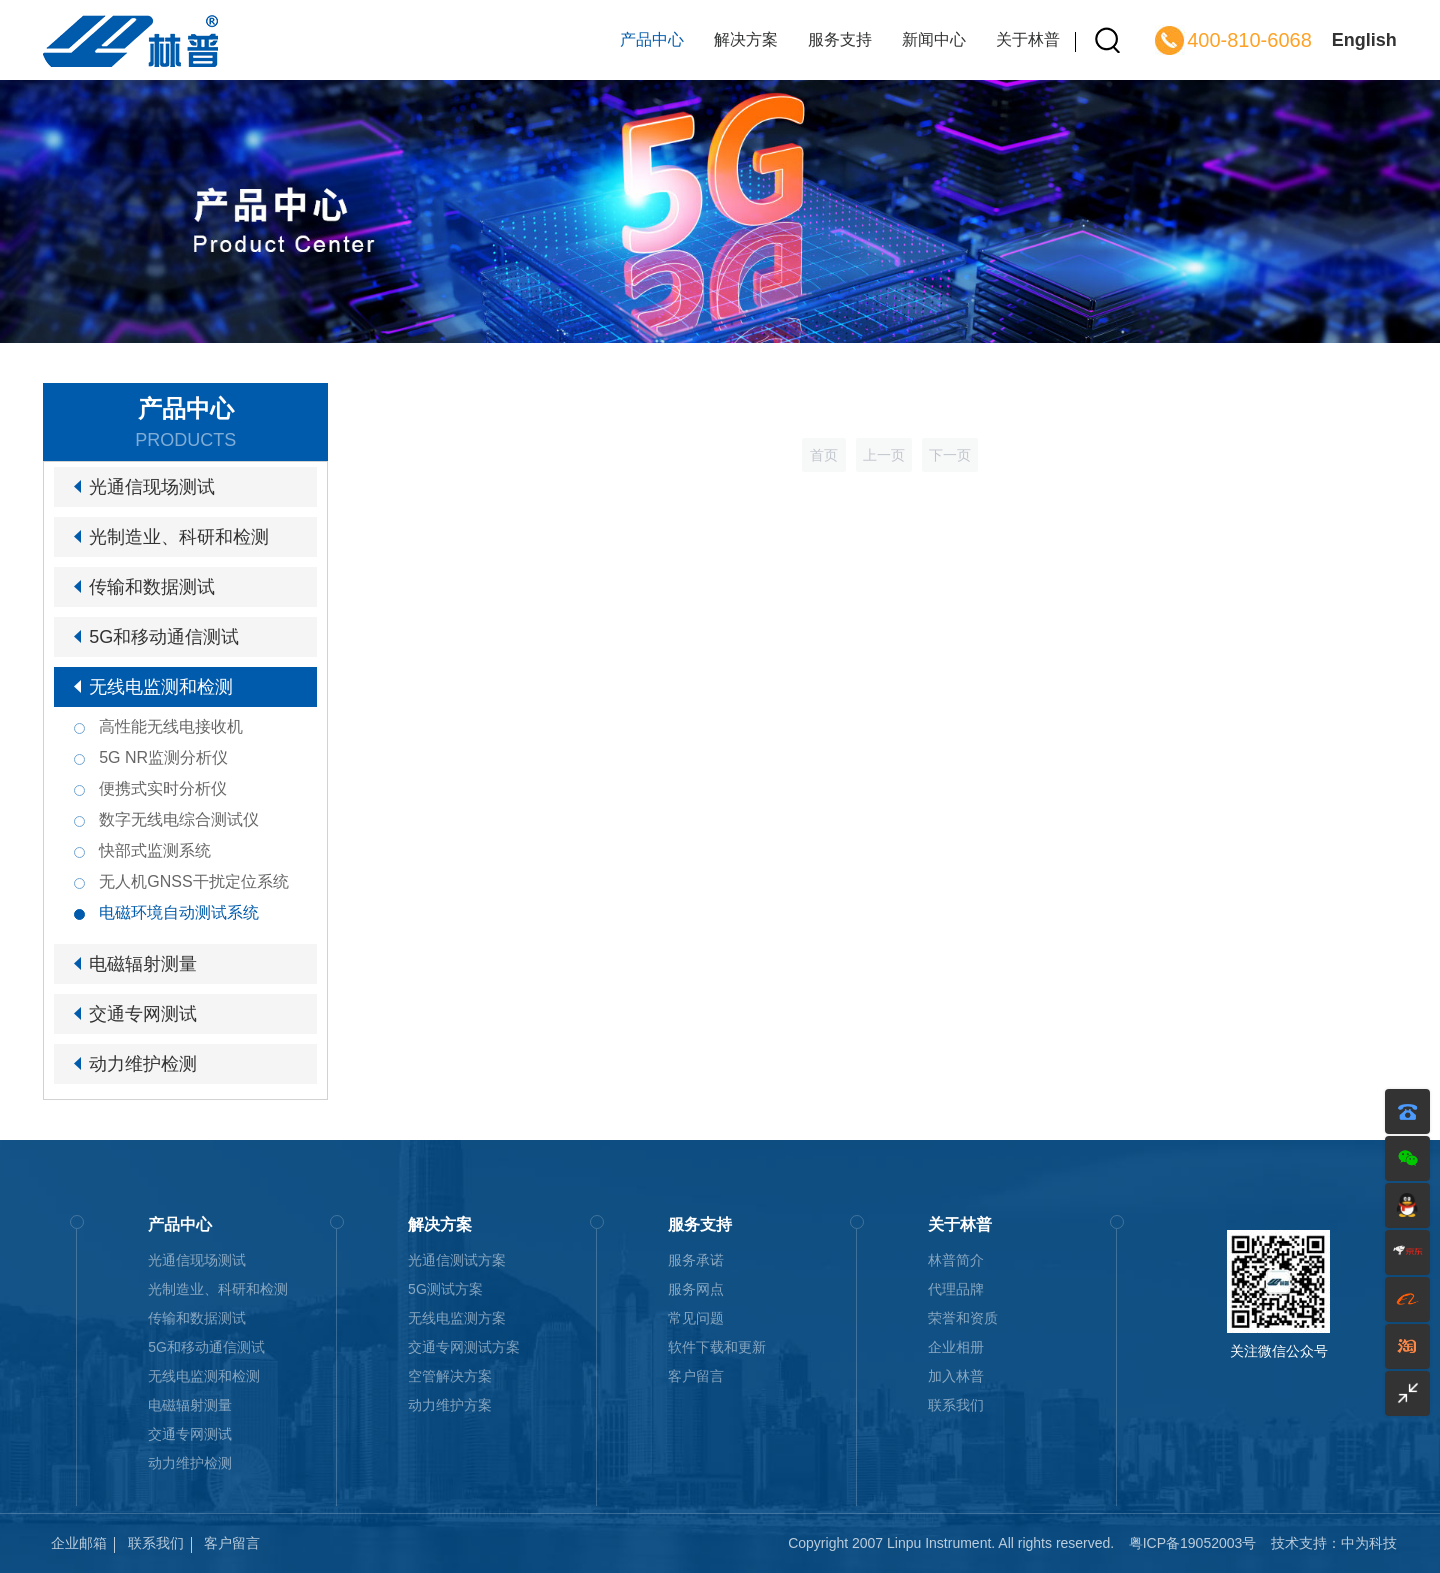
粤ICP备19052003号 (1193, 1543)
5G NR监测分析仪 (163, 757)
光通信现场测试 (152, 487)
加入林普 (956, 1376)
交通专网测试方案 (464, 1347)
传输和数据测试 (152, 587)
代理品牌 (956, 1289)
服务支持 (840, 39)
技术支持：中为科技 (1334, 1543)
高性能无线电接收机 (171, 726)
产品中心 (652, 39)
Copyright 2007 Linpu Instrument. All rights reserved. (951, 1543)
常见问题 (696, 1318)
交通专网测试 (143, 1014)
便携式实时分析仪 (163, 788)
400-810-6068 (1249, 40)
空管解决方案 (450, 1376)
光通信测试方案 (457, 1260)
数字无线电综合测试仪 (179, 819)
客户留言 (696, 1376)
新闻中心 (934, 39)
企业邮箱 (79, 1543)
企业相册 (956, 1347)
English (1364, 40)
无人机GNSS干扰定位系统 (193, 881)
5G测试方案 (445, 1289)
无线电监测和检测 (161, 687)
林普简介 (956, 1260)
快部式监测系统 (155, 850)
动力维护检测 (143, 1064)
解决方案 (746, 39)
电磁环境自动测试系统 (179, 912)
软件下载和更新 (717, 1347)
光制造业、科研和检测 (179, 537)
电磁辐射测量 (143, 964)
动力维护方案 (450, 1405)
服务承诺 (696, 1260)
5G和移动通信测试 (164, 637)
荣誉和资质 (963, 1318)
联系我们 (956, 1405)
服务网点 (696, 1289)
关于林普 (1028, 39)
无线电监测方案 (457, 1318)
